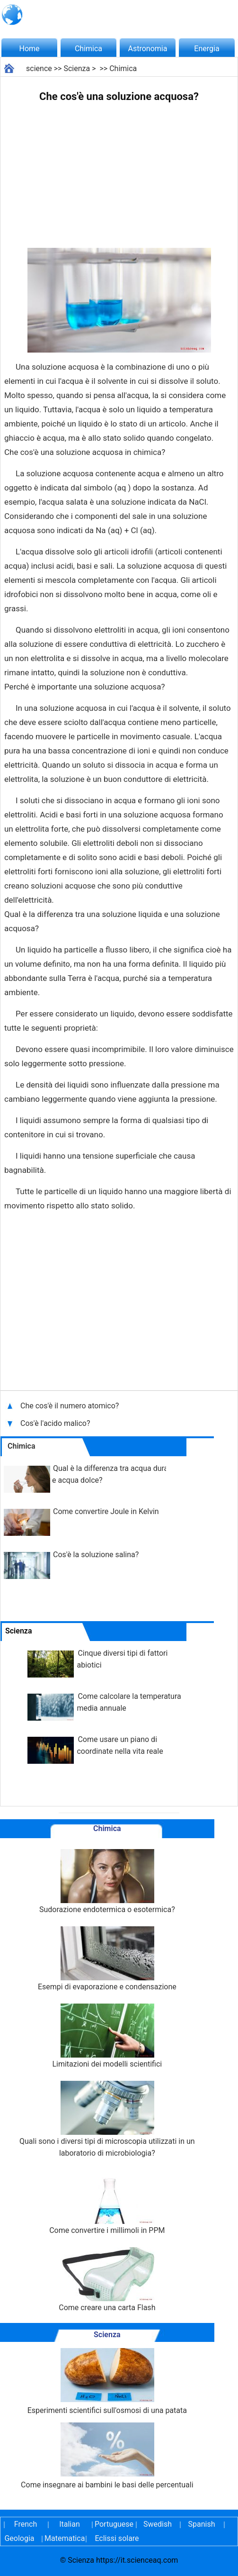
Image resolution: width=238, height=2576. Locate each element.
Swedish (157, 2524)
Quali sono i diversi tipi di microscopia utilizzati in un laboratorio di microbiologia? (107, 2119)
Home (29, 48)
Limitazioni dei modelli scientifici (107, 2036)
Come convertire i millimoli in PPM (107, 2202)
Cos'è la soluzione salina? (96, 1554)
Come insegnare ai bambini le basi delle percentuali (107, 2455)
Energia (206, 48)
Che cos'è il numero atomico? (70, 1405)
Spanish (201, 2524)
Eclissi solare (117, 2538)
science (39, 68)
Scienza (76, 68)
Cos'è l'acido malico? (56, 1423)
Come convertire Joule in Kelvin (106, 1511)
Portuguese (113, 2524)
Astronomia (147, 48)
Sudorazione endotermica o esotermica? (107, 1881)
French (25, 2524)
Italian (69, 2524)
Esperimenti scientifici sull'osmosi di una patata (107, 2381)
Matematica (63, 2538)
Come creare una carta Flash (107, 2279)
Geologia (19, 2538)
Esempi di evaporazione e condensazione (107, 1958)
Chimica (88, 48)
